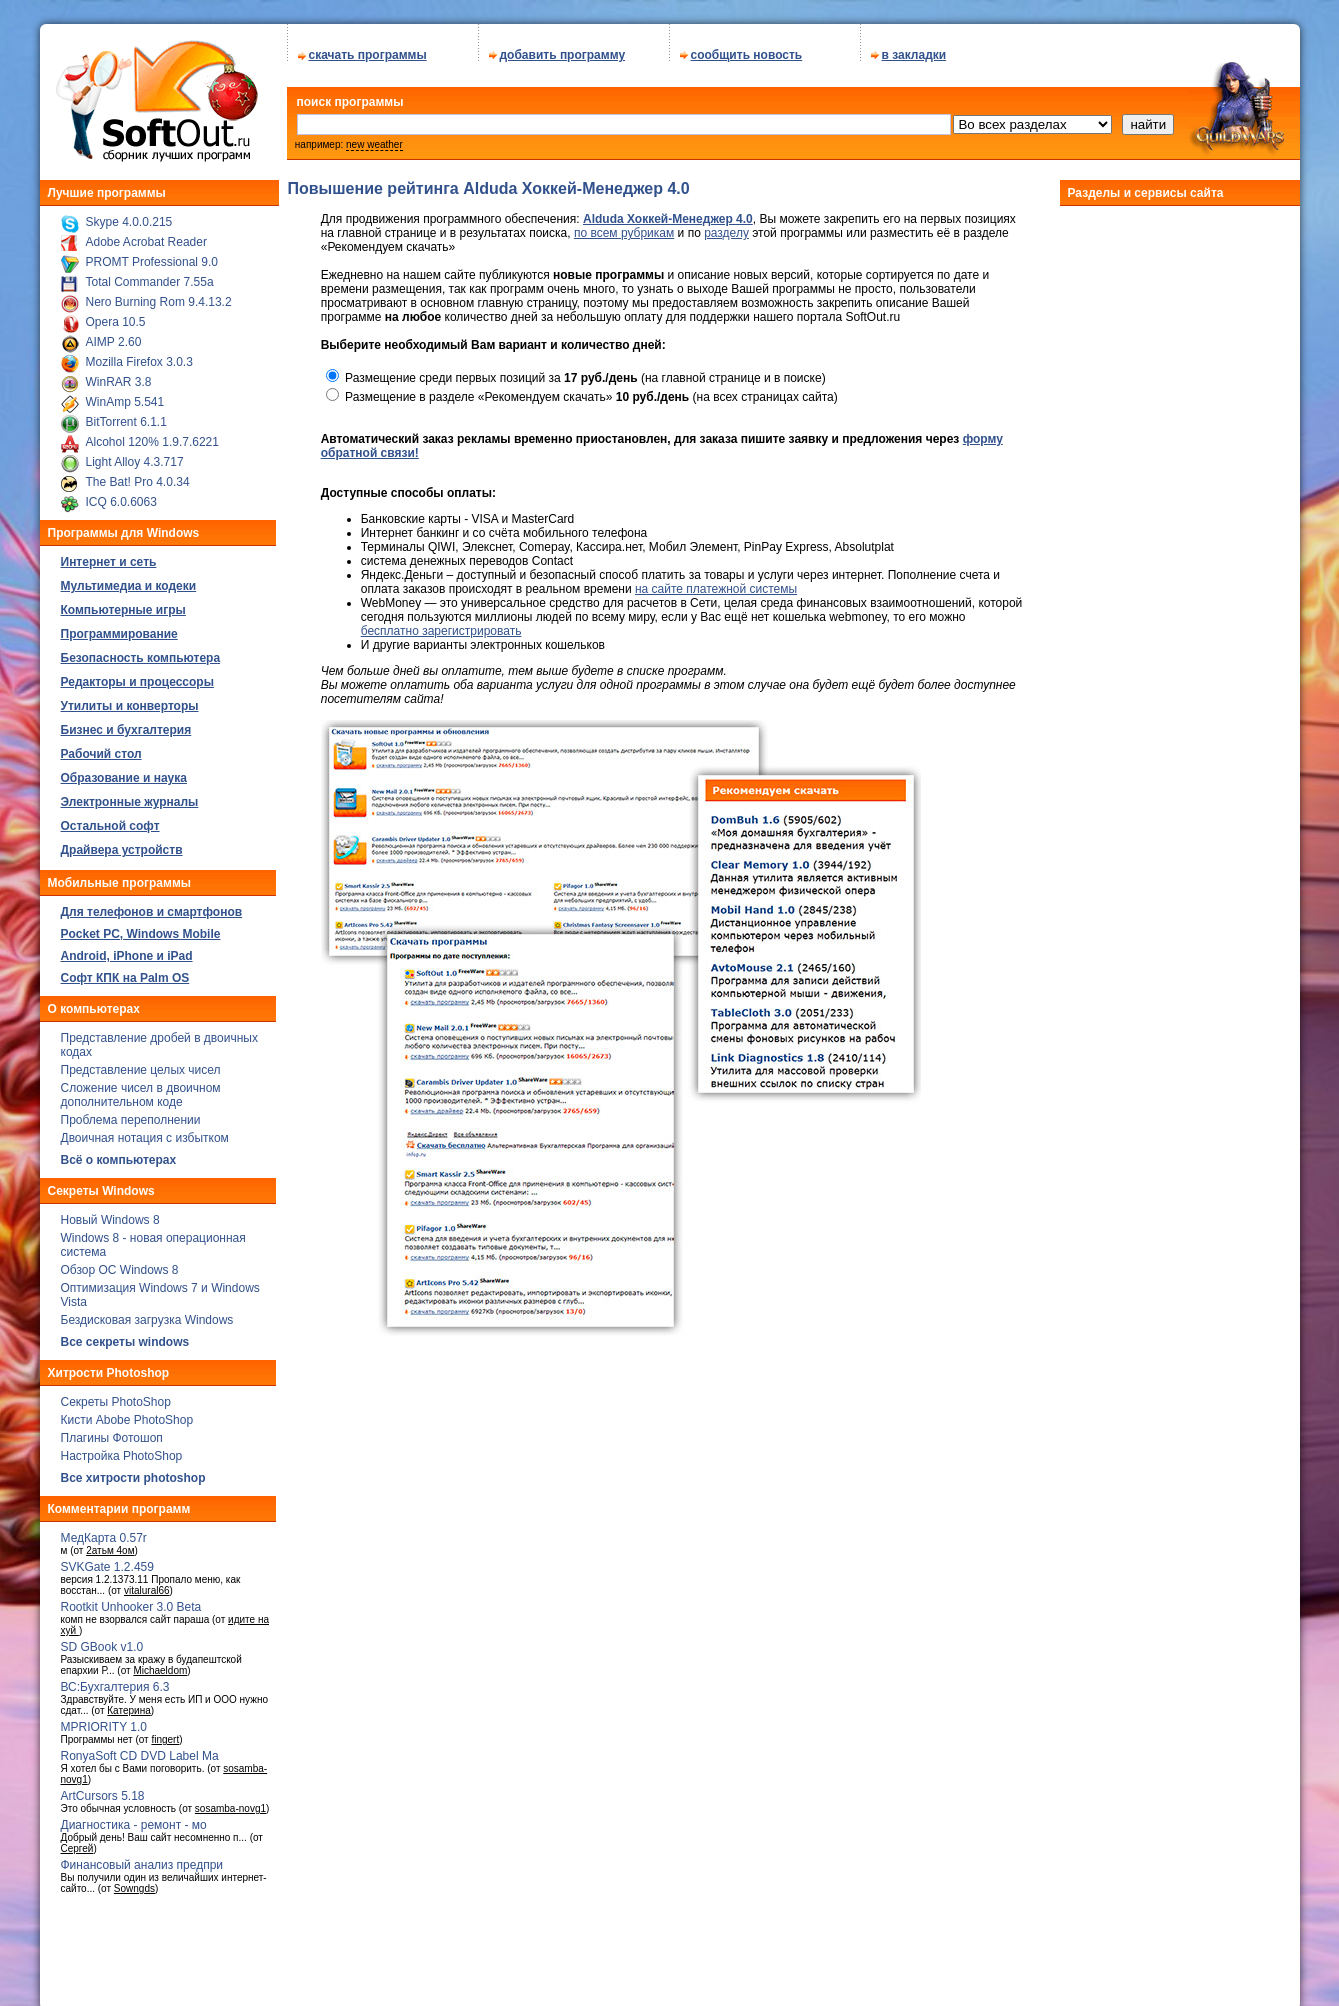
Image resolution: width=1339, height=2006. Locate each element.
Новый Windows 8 (110, 1213)
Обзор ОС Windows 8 (120, 1263)
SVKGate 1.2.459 (107, 1560)
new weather (374, 137)
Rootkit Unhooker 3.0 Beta (131, 1600)
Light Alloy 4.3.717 (135, 455)
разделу (726, 226)
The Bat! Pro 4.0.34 (138, 475)
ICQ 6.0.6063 (121, 495)
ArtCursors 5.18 (103, 1789)
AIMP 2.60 (114, 335)
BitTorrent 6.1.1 (126, 415)
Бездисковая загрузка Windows (147, 1313)
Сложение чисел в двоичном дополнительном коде (141, 1088)
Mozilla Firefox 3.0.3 (139, 355)
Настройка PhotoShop (122, 1449)
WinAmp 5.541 (125, 395)
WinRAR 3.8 (119, 375)
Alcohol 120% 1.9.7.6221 (152, 435)
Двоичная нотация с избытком (145, 1131)
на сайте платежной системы (716, 582)
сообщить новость (747, 48)
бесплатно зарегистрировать (441, 624)
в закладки (914, 48)
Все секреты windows (125, 1335)
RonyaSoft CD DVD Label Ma (140, 1749)
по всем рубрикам (624, 226)
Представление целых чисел (141, 1063)
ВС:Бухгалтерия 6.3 (115, 1680)
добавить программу (563, 48)
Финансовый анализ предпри (142, 1858)
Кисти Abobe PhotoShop (127, 1413)
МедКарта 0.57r (104, 1531)
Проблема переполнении (131, 1113)
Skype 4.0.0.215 (129, 215)
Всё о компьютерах (119, 1153)
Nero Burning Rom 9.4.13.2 (159, 295)
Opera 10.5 (116, 315)
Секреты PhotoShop (116, 1395)
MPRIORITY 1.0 (104, 1720)
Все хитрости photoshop (133, 1471)
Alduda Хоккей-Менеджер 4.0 (668, 212)
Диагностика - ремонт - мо (134, 1818)
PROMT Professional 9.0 (152, 255)
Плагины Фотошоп (112, 1431)
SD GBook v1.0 (102, 1640)
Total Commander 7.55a (150, 275)
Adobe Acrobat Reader (146, 235)
